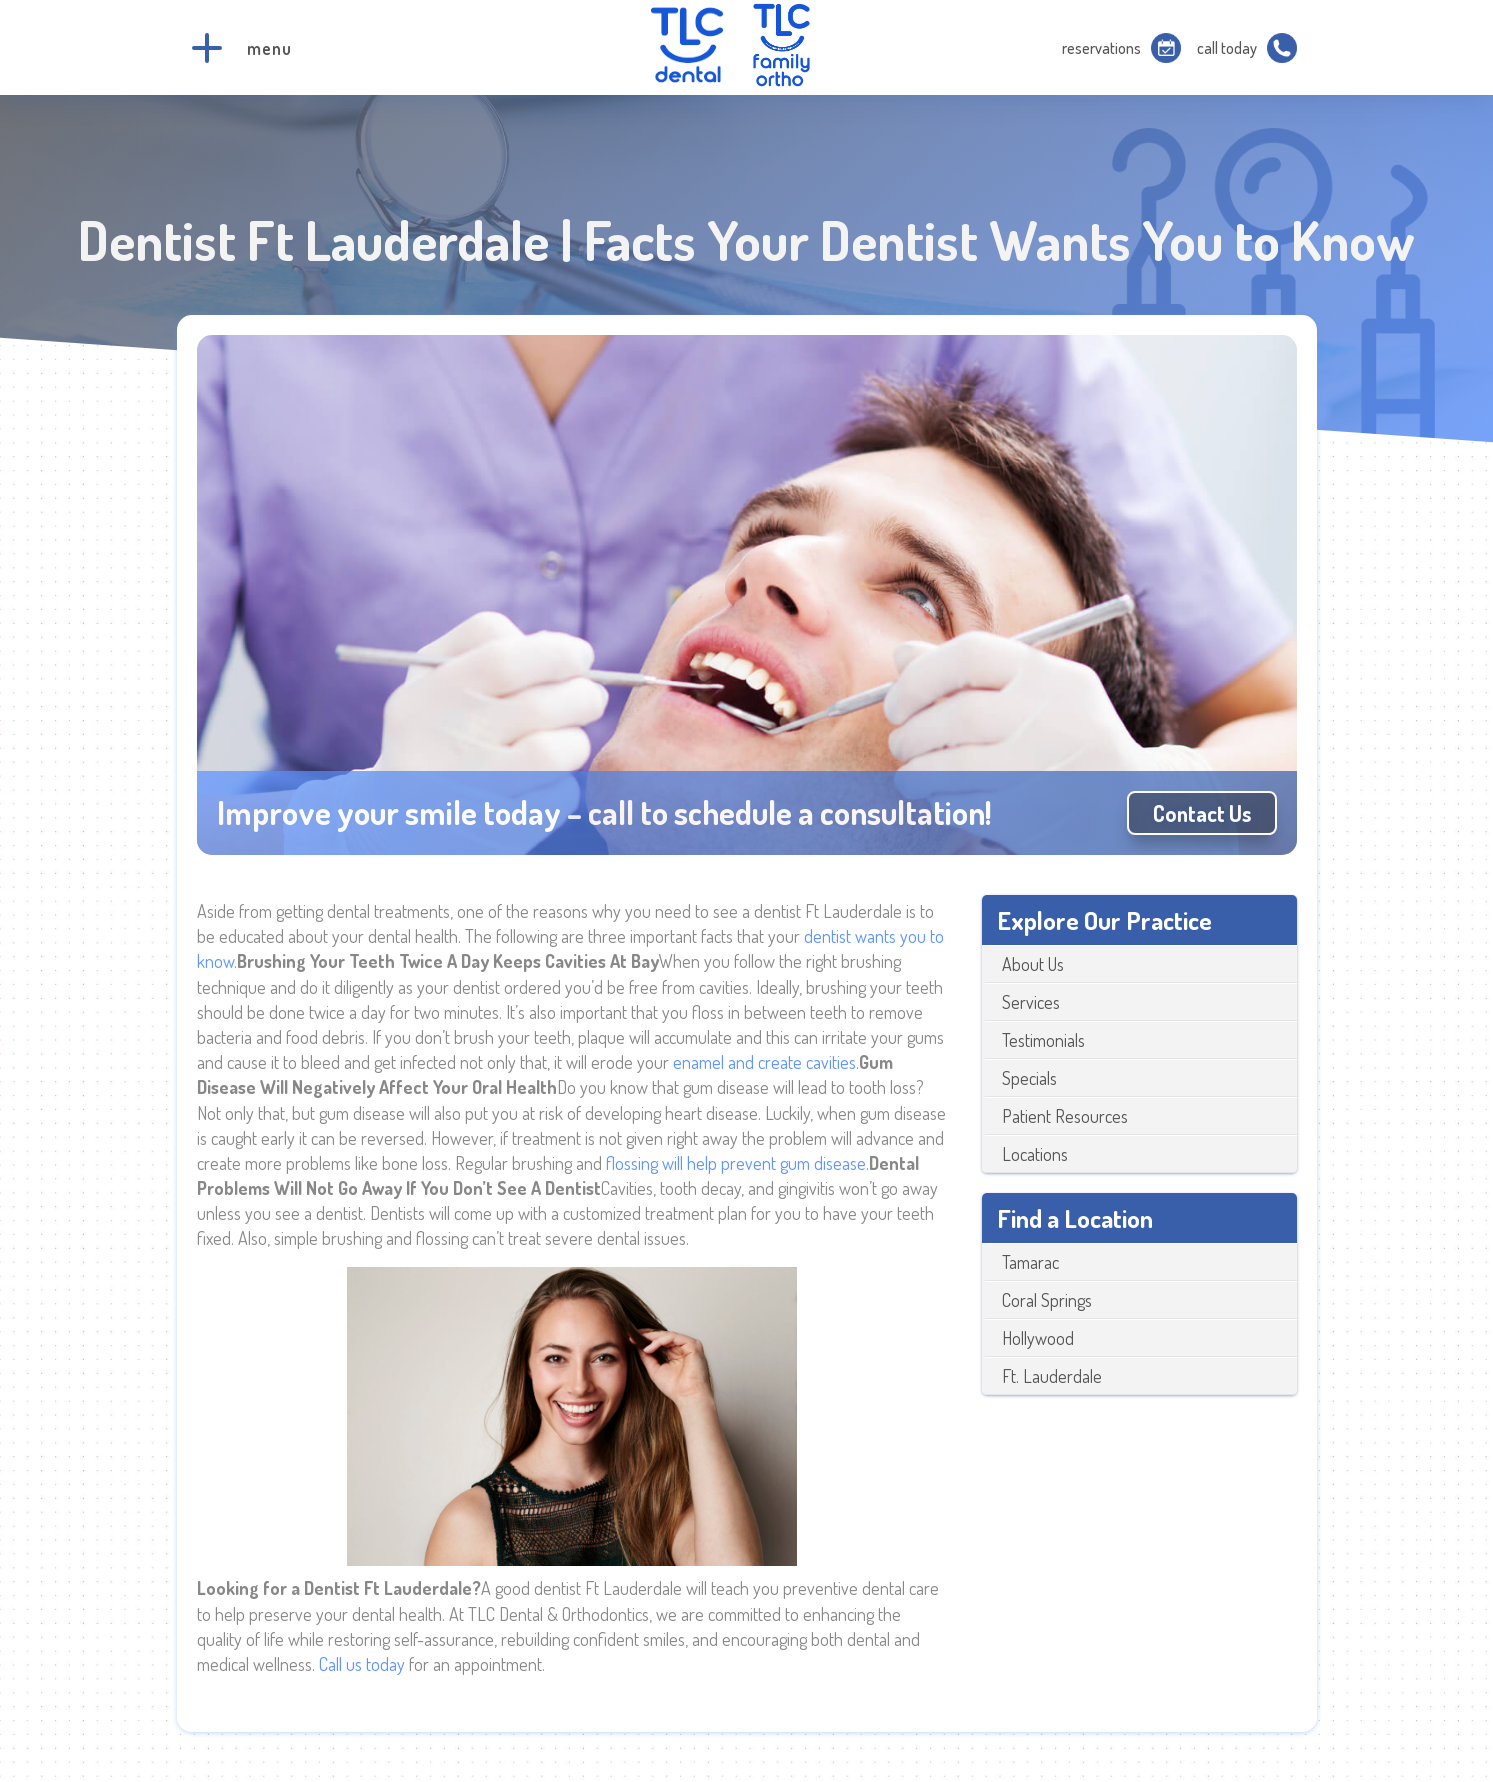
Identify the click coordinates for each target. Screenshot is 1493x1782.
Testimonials (1043, 1040)
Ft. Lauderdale (1052, 1376)
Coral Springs (1047, 1300)
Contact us (1202, 813)
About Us (1033, 964)
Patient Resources (1065, 1116)
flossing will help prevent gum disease (736, 1163)
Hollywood (1038, 1338)
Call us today (362, 1664)
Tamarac (1030, 1262)
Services (1031, 1002)
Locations (1035, 1154)
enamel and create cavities (764, 1062)
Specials (1029, 1078)
